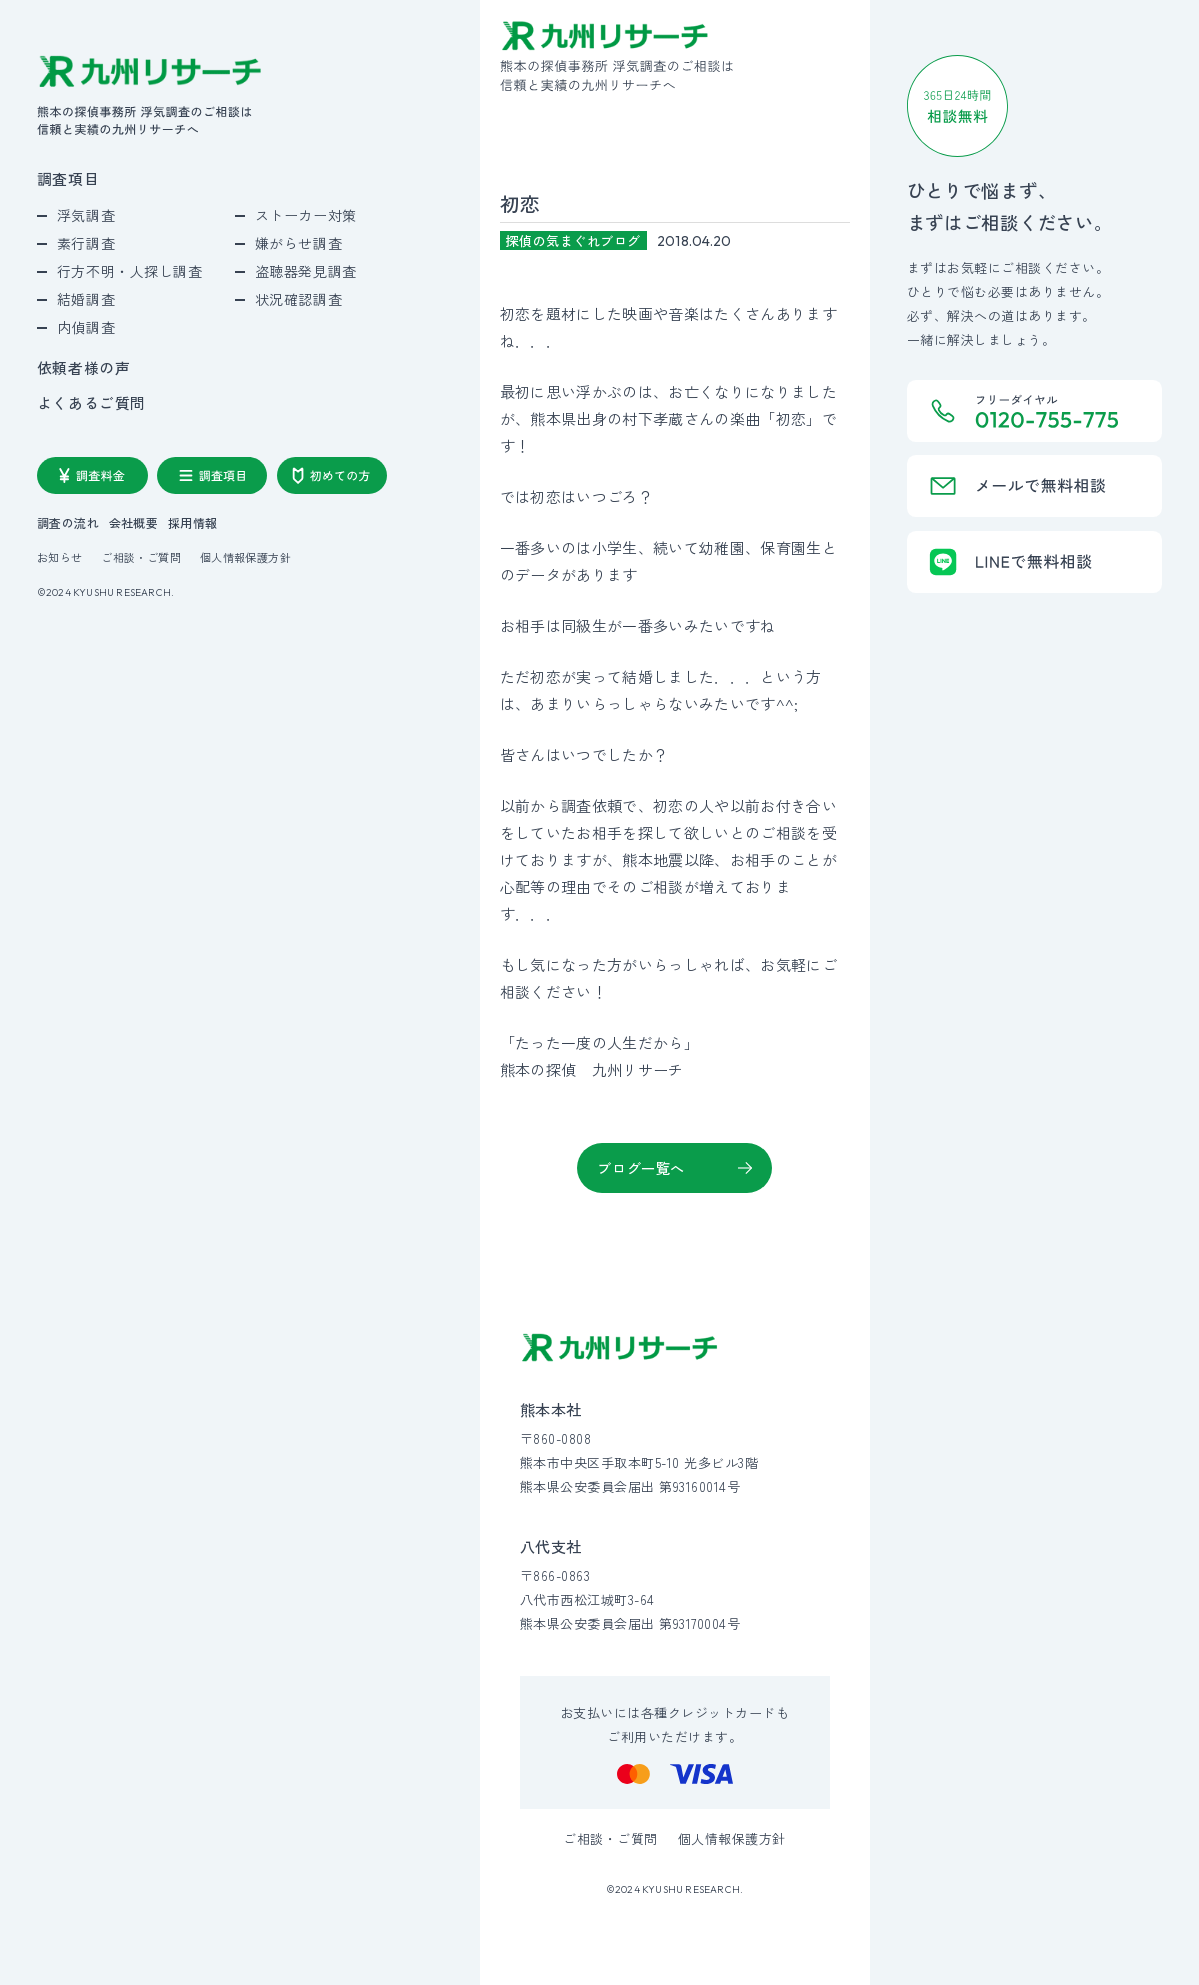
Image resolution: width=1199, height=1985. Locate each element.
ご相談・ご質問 (141, 557)
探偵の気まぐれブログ (573, 240)
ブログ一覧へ (640, 1168)
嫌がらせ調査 (298, 243)
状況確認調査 (298, 299)
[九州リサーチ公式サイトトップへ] (620, 1347)
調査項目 (68, 179)
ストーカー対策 (306, 215)
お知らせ (60, 557)
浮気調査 (86, 215)
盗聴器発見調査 (306, 271)
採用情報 (193, 523)
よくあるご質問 (91, 403)
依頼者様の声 (84, 368)
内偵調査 (86, 327)
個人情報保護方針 (246, 557)
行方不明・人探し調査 (130, 271)
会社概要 (134, 523)
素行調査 (86, 243)
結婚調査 (86, 299)
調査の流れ (68, 523)
